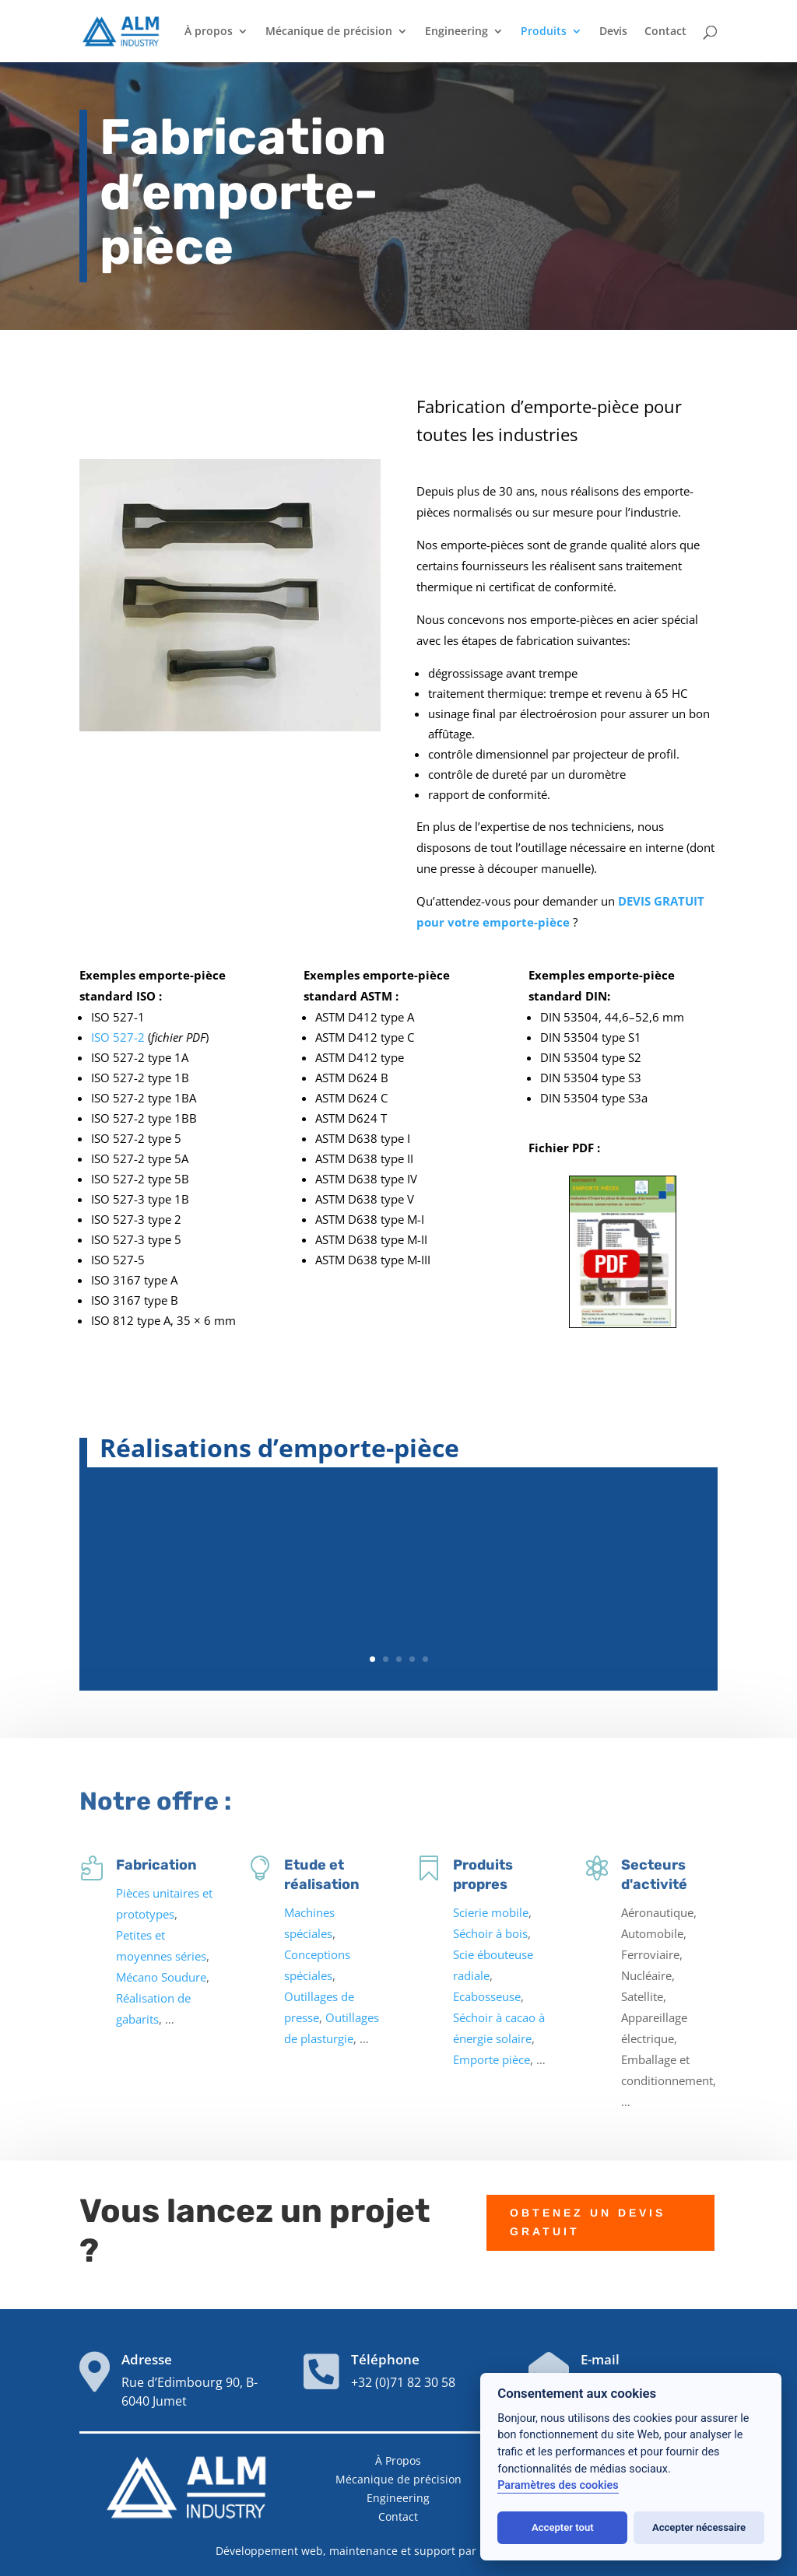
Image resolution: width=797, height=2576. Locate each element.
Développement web (269, 2550)
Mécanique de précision (328, 32)
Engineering (456, 32)
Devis (613, 32)
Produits (544, 32)
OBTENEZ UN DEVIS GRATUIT (587, 2193)
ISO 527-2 (118, 1037)
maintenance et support (392, 2550)
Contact (665, 32)
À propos (208, 32)
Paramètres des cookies (557, 2485)
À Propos (398, 2460)
